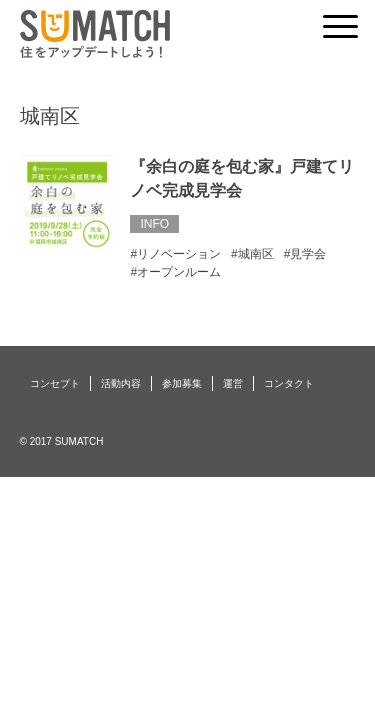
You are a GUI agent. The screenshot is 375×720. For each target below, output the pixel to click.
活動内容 (121, 383)
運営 (233, 383)
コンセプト (55, 383)
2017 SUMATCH (67, 441)
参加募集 (182, 383)
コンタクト (289, 383)
